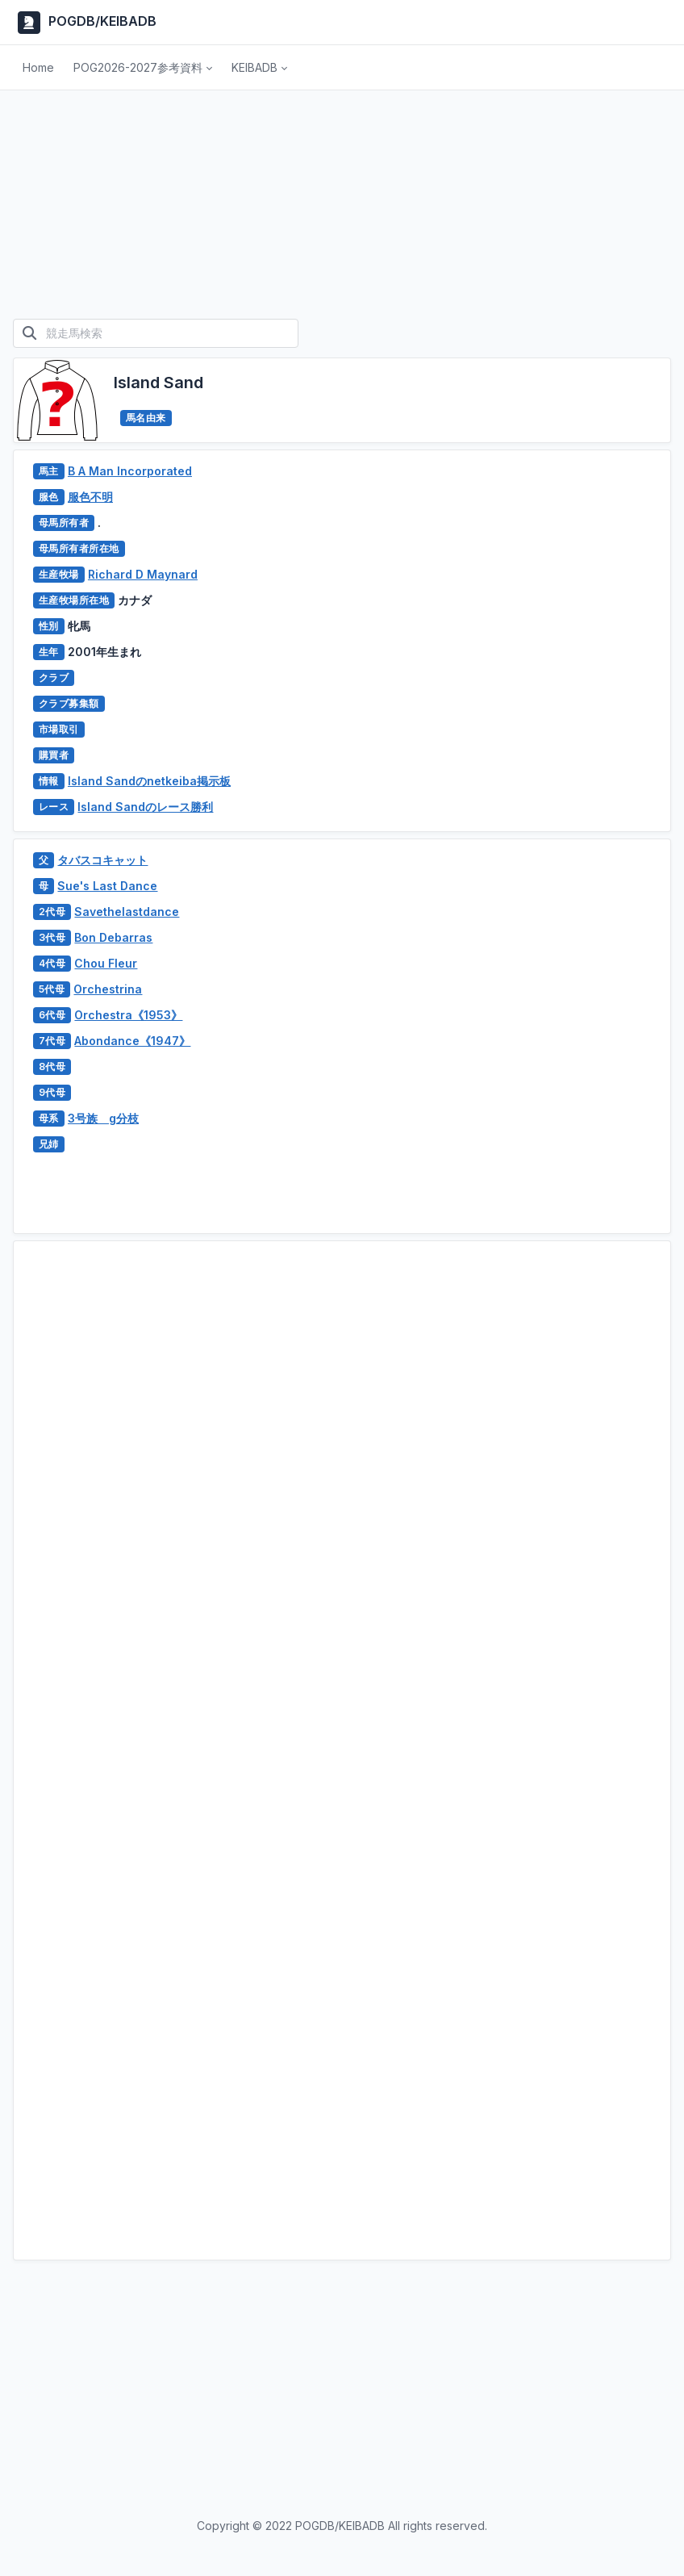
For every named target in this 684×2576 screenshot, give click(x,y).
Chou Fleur (105, 963)
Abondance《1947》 (132, 1041)
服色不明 (90, 497)
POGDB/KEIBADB (84, 23)
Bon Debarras (113, 937)
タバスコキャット (102, 860)
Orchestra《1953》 (128, 1015)
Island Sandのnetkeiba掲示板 (149, 781)
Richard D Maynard (143, 574)
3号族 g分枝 (103, 1118)
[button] (143, 67)
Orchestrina (107, 989)
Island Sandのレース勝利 (145, 806)
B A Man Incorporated (130, 471)
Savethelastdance (126, 911)
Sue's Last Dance (107, 886)
